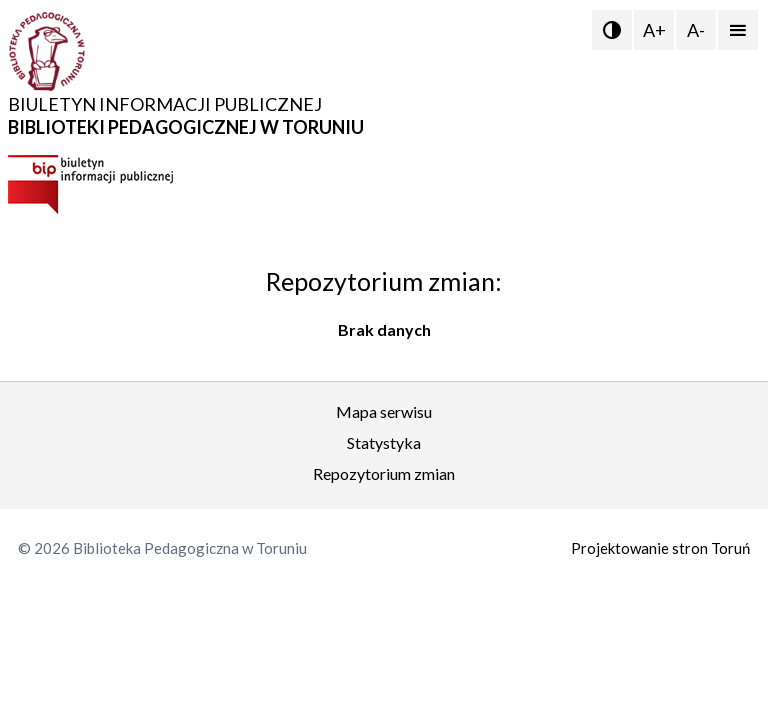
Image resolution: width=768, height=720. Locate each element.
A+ (654, 30)
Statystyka (384, 442)
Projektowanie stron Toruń (660, 548)
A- (696, 30)
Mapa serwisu (384, 411)
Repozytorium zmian (384, 473)
